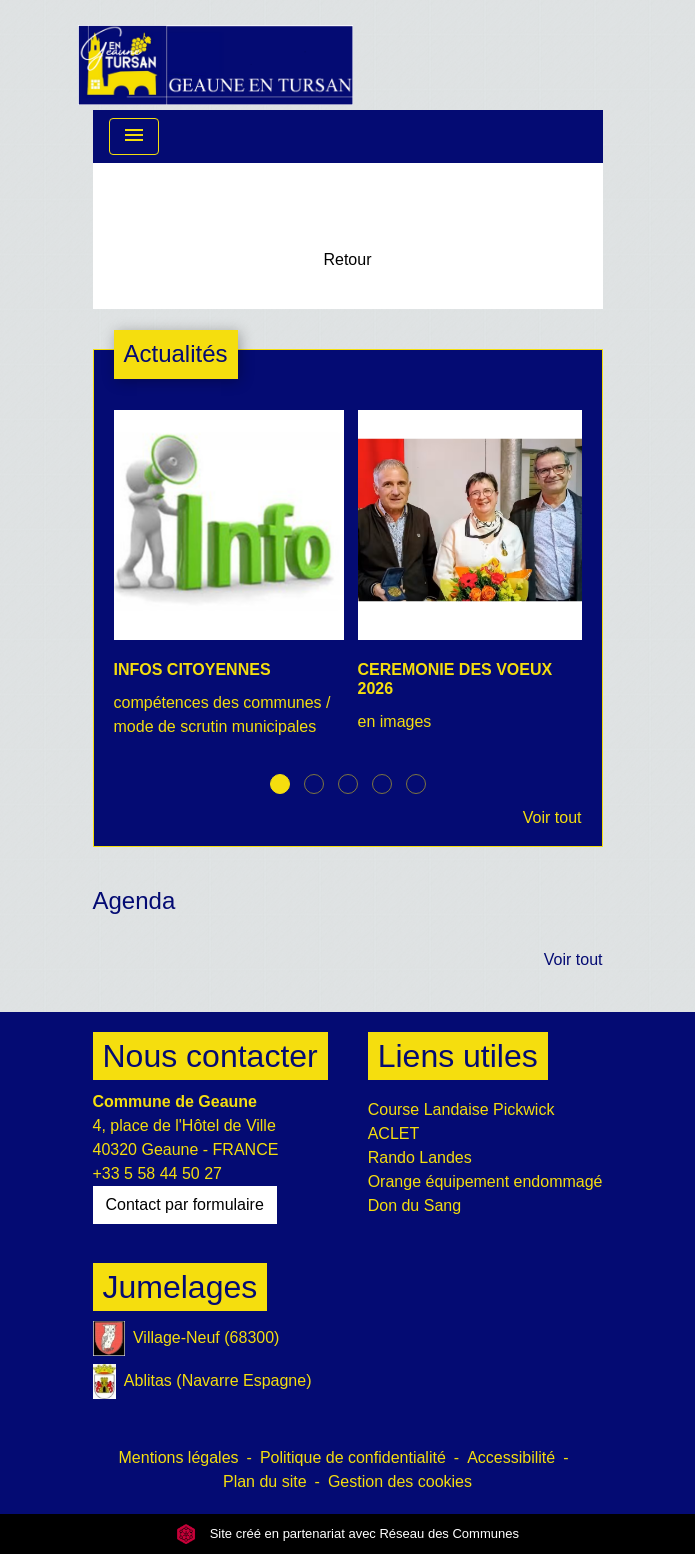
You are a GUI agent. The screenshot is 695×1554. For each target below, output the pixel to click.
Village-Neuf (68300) (186, 1338)
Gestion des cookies (400, 1481)
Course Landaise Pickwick (461, 1109)
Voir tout (552, 817)
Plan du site (265, 1481)
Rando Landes (420, 1157)
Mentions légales (179, 1457)
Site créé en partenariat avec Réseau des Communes (347, 1533)
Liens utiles (458, 1056)
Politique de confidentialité (353, 1457)
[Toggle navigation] (134, 136)
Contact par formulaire (185, 1204)
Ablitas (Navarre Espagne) (202, 1381)
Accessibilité (511, 1457)
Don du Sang (414, 1205)
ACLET (394, 1133)
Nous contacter (210, 1056)
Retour (347, 259)
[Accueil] (216, 55)
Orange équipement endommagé (485, 1181)
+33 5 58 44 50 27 (157, 1173)
